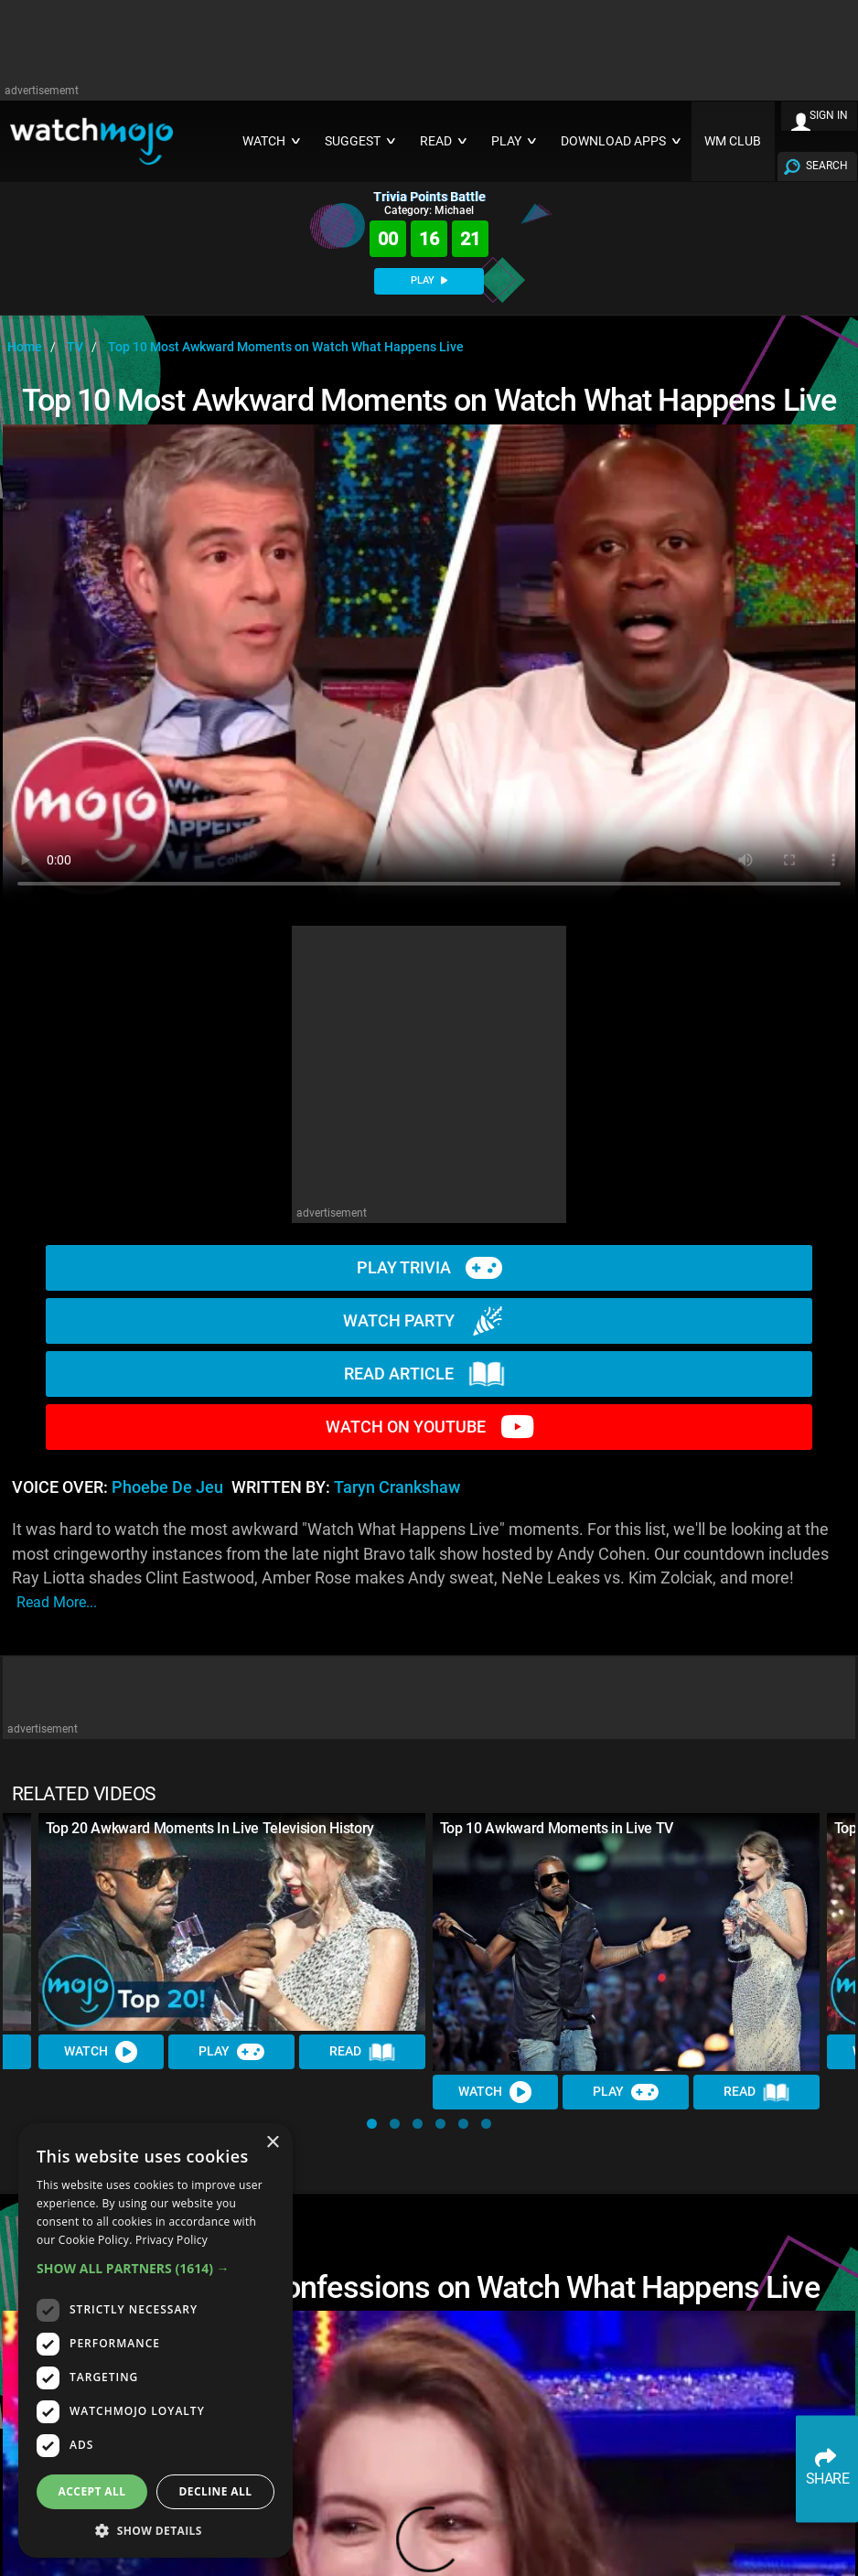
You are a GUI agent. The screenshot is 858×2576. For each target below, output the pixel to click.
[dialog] (155, 2340)
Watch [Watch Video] (101, 2052)
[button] (371, 2123)
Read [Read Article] (362, 2052)
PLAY (429, 280)
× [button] (272, 2143)
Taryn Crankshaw (397, 1487)
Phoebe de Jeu (167, 1487)
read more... (56, 1602)
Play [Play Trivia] (232, 2052)
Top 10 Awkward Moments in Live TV (556, 1828)
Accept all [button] (92, 2491)
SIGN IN (829, 115)
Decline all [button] (215, 2491)
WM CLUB (732, 141)
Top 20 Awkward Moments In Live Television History (210, 1828)
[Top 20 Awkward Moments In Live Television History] (231, 1922)
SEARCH (827, 165)
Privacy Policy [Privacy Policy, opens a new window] (171, 2240)
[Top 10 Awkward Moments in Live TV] (626, 1942)
